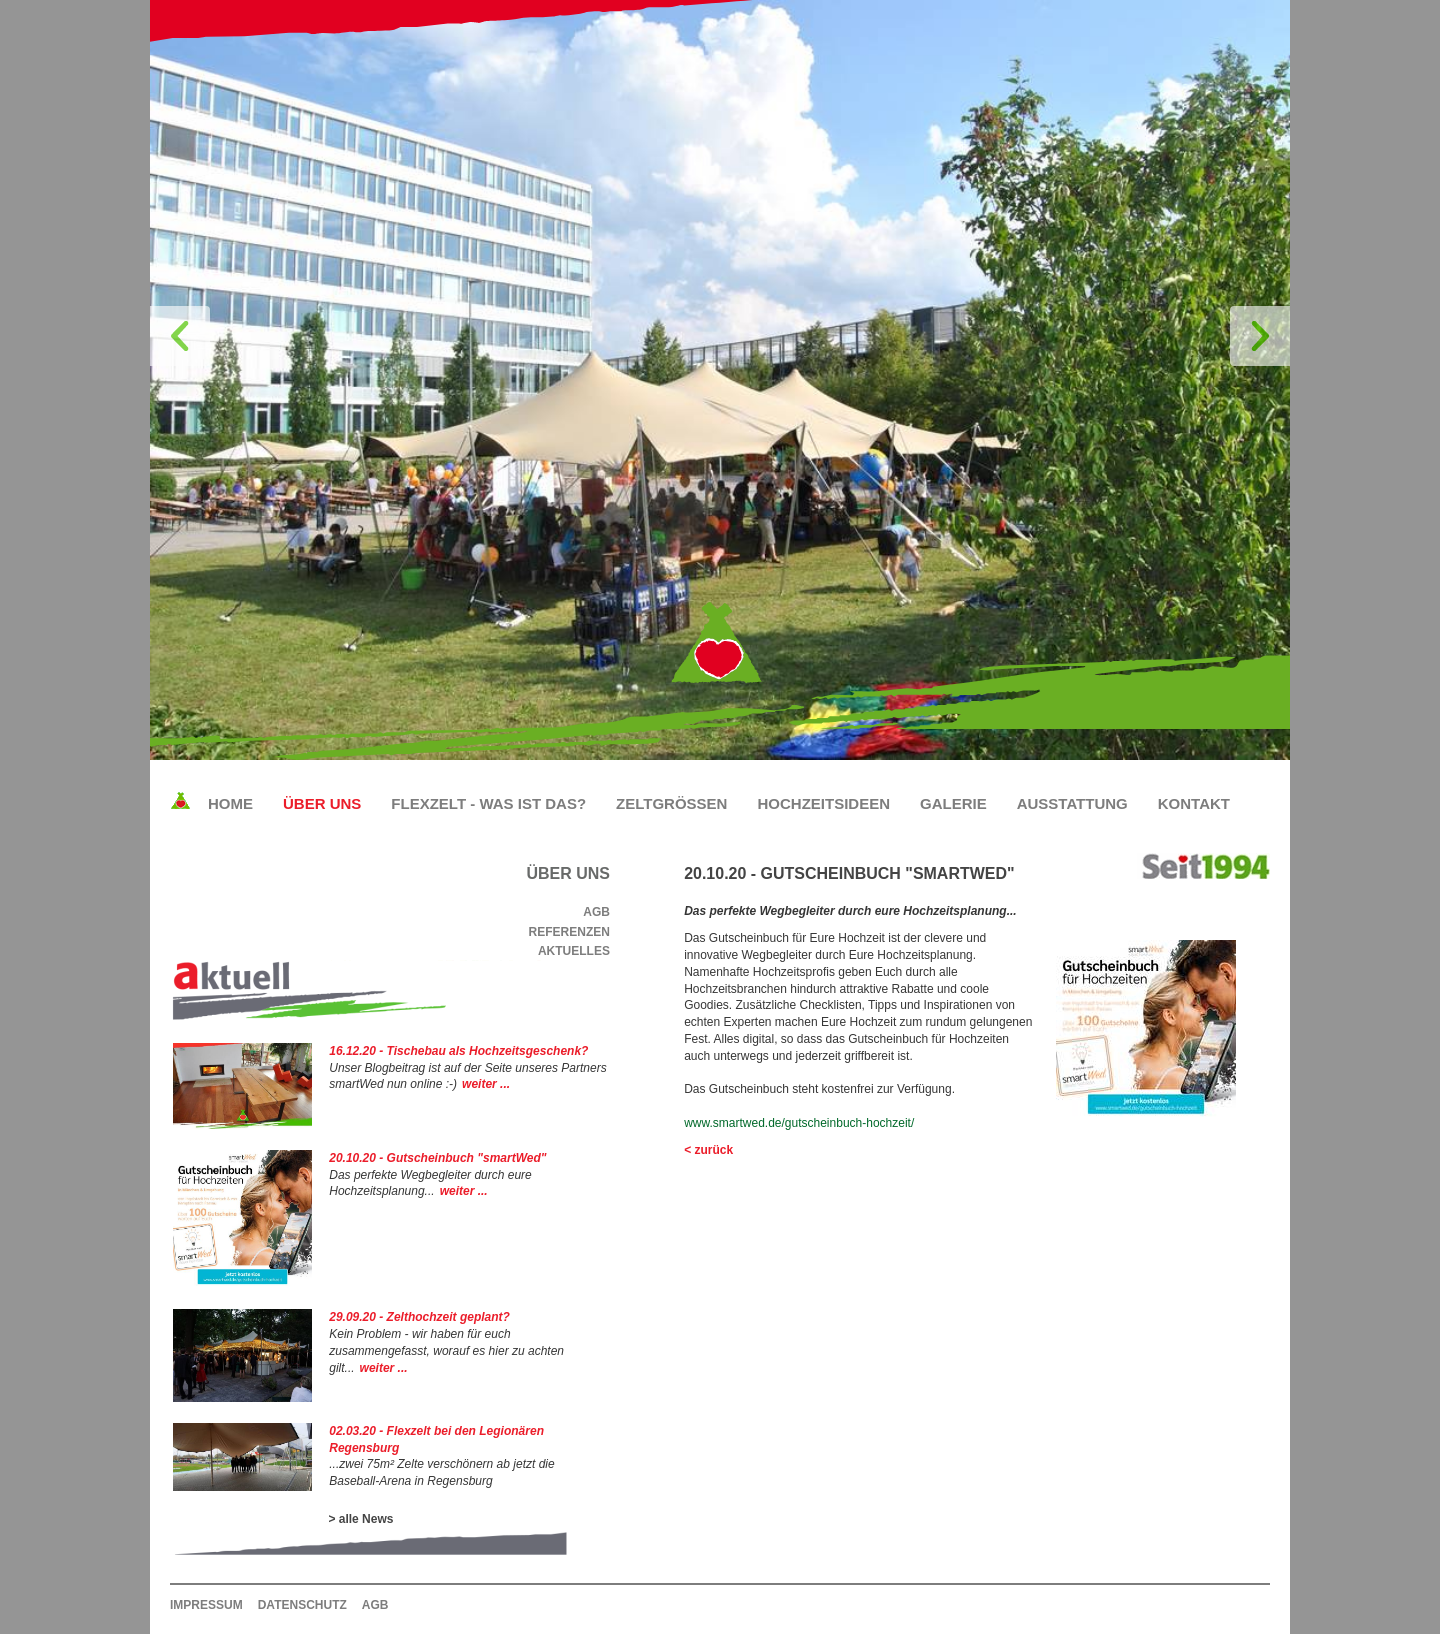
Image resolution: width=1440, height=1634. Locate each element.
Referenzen (569, 932)
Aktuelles (574, 951)
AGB (596, 912)
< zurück (708, 1150)
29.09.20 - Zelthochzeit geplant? (419, 1317)
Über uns (322, 803)
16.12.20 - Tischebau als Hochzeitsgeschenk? (458, 1051)
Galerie (953, 803)
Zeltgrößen (671, 803)
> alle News (360, 1519)
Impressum (206, 1605)
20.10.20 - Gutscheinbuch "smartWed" (437, 1158)
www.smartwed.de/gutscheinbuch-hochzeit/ (799, 1123)
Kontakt (1194, 803)
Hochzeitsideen (823, 803)
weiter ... (486, 1084)
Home (230, 803)
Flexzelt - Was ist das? (488, 803)
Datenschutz (302, 1605)
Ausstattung (1072, 803)
